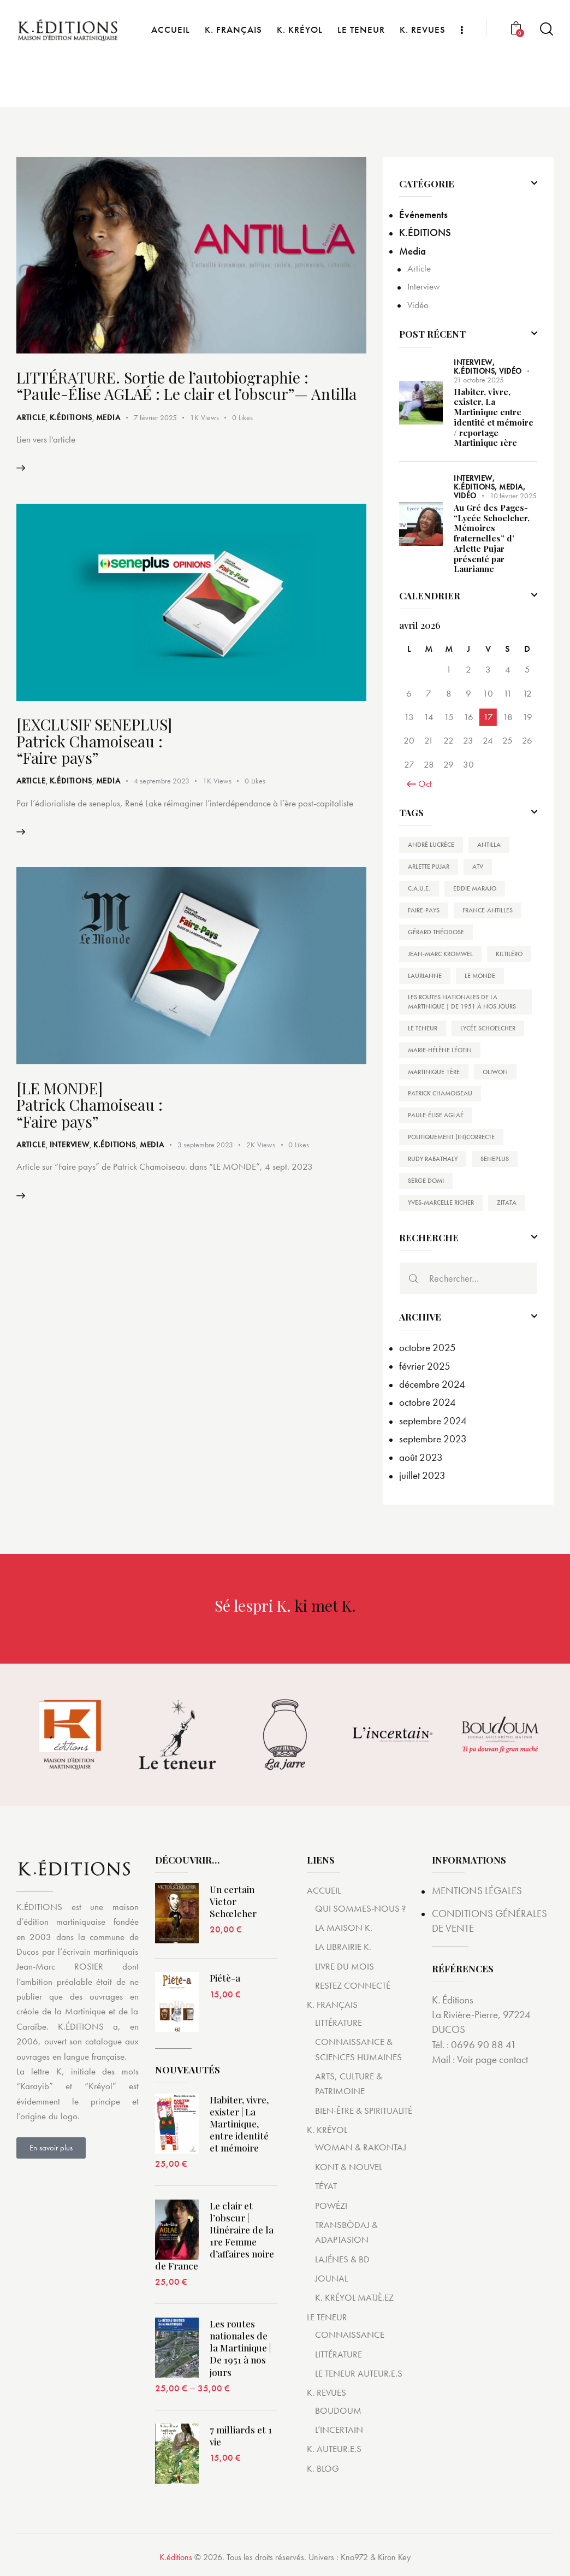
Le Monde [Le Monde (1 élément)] (480, 975)
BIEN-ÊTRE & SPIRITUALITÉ (363, 2111)
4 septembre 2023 (161, 782)
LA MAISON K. (343, 1927)
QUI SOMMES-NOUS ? (360, 1908)
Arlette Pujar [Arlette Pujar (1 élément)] (428, 866)
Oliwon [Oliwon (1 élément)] (495, 1072)
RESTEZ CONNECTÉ (352, 1986)
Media (108, 418)
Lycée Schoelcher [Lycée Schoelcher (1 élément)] (487, 1028)
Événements (423, 214)
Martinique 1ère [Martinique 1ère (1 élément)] (434, 1072)
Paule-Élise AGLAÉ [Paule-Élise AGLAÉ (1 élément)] (436, 1115)
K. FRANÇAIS (332, 2005)
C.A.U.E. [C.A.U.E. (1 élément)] (419, 888)
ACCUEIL (324, 1891)
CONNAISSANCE (349, 2335)
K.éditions (175, 2557)
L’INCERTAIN (339, 2430)
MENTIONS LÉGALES (477, 1891)
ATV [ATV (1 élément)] (477, 866)
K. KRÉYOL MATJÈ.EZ (354, 2298)
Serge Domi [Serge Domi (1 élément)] (426, 1181)
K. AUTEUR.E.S (334, 2449)
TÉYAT (326, 2186)
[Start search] (546, 75)
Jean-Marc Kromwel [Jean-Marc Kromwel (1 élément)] (440, 954)
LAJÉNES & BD (342, 2259)
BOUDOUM (338, 2410)
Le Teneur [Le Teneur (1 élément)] (422, 1028)
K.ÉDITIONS (71, 418)
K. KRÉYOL (327, 2130)
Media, (512, 487)
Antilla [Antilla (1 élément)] (489, 844)
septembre (433, 1421)
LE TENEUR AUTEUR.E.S (358, 2373)
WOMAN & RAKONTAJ (360, 2148)
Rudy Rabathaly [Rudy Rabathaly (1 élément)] (433, 1159)
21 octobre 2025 (479, 380)
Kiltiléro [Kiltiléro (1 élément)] (509, 954)
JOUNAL (331, 2279)
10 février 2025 (513, 495)
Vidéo (418, 305)
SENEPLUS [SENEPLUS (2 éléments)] (494, 1159)
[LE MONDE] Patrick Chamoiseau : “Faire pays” (89, 1107)
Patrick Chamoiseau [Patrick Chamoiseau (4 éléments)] (440, 1093)
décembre (432, 1385)
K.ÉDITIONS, (476, 371)
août (421, 1457)
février (424, 1366)
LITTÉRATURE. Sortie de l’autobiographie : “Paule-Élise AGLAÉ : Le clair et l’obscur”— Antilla (187, 386)
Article (31, 418)
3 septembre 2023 (205, 1147)
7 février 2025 (155, 418)
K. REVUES (326, 2393)
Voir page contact (492, 2060)
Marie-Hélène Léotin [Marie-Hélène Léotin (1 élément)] (440, 1050)
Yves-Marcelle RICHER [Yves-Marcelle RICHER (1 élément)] (441, 1203)
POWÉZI (331, 2206)
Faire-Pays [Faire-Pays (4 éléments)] (424, 910)
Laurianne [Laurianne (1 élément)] (425, 975)
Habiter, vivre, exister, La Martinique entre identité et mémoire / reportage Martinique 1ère (493, 418)
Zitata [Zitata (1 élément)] (506, 1203)
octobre (427, 1348)
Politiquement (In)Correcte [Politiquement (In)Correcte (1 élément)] (451, 1137)
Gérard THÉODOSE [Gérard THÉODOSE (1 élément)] (436, 932)
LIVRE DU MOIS (344, 1966)
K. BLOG (323, 2468)
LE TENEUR (327, 2317)
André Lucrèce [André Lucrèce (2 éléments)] (431, 844)
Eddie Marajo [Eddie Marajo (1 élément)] (474, 888)
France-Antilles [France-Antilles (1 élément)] (487, 910)
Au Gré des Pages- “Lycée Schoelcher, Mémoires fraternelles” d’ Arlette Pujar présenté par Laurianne (492, 538)
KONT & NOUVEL (348, 2167)
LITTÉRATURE (338, 2023)
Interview (70, 1147)
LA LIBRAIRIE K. (343, 1947)
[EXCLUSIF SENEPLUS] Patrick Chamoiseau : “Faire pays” (94, 742)
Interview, (474, 362)
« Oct (422, 783)
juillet (422, 1476)
